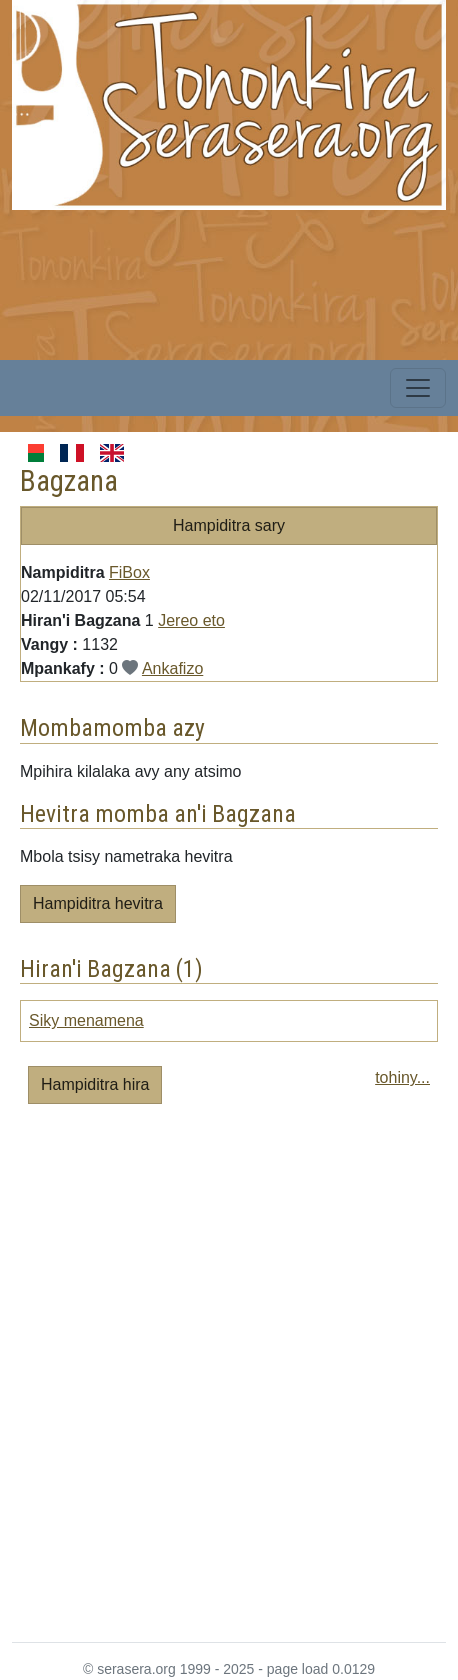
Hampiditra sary (229, 525)
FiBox (129, 572)
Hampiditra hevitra (98, 903)
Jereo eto (191, 620)
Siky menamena (86, 1020)
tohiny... (402, 1077)
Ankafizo (172, 668)
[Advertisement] (229, 1381)
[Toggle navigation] (418, 388)
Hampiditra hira (95, 1084)
